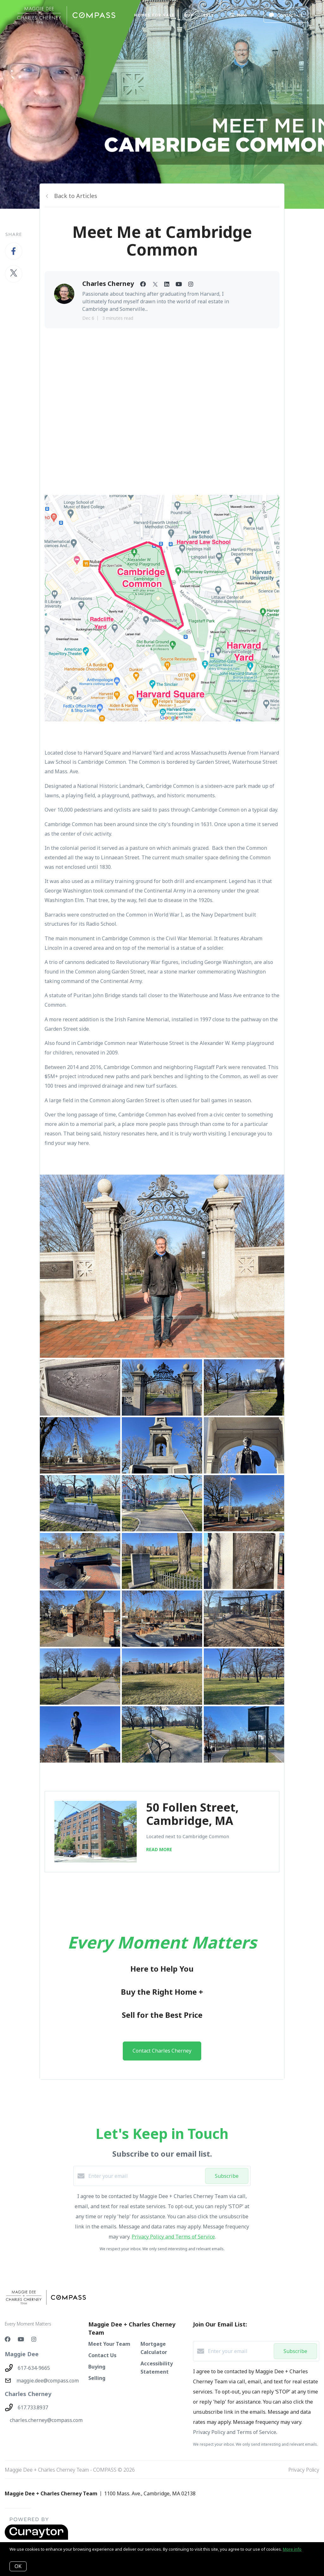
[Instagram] (33, 2339)
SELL (208, 15)
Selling (96, 2378)
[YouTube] (21, 2339)
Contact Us (102, 2355)
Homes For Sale (154, 15)
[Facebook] (7, 2339)
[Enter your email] (145, 2175)
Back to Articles (75, 196)
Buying (96, 2366)
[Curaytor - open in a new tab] (36, 2538)
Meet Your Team (109, 2343)
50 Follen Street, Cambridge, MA (192, 1814)
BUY (189, 15)
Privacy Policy (303, 2469)
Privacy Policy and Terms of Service (173, 2236)
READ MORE (159, 1849)
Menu (238, 15)
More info (292, 2549)
